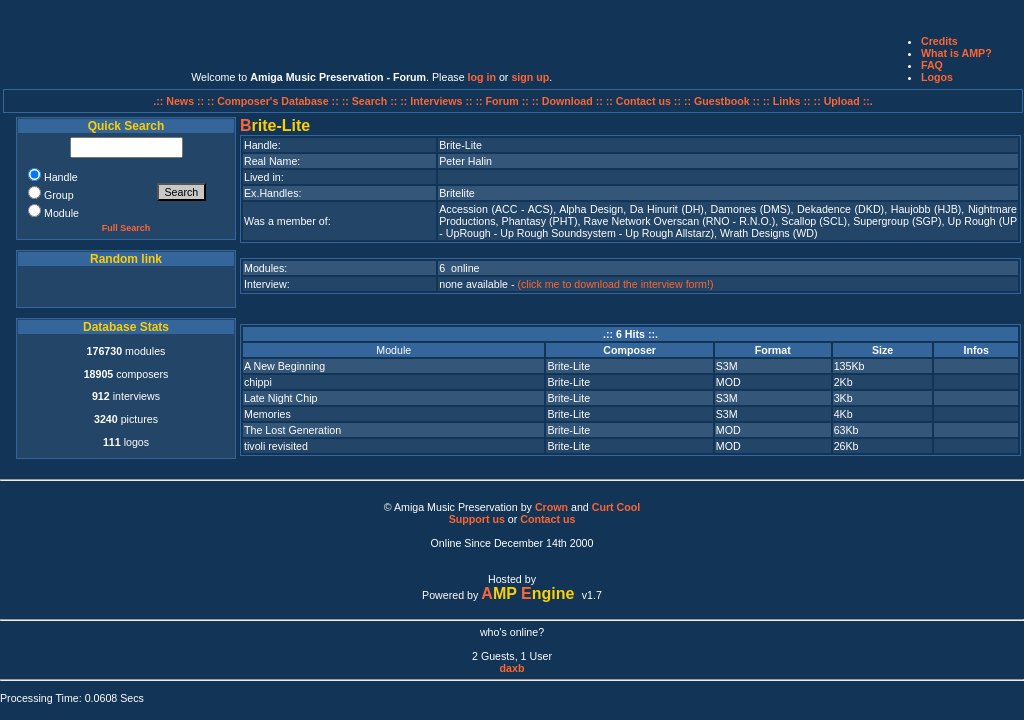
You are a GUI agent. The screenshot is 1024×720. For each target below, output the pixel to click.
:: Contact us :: (643, 101)
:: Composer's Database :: (274, 101)
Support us (477, 519)
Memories (267, 414)
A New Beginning (284, 366)
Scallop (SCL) (814, 221)
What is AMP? (956, 53)
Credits (939, 41)
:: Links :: (787, 101)
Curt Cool (616, 507)
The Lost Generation (292, 430)
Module (393, 350)
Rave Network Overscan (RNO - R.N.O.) (680, 221)
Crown (551, 507)
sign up (530, 77)
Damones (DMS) (750, 209)
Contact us (547, 519)
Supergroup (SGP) (897, 221)
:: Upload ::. (843, 101)
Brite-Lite (568, 366)
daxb (512, 668)
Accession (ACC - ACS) (496, 209)
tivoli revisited (276, 446)
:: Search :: (371, 101)
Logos (937, 77)
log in (482, 77)
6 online (459, 268)
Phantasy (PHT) (540, 221)
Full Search (126, 228)
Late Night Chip (280, 398)
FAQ (932, 65)
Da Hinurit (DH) (667, 209)
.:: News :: (180, 101)
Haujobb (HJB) (926, 209)
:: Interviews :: (437, 101)
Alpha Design (591, 209)
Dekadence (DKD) (840, 209)
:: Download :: (569, 101)
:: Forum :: (504, 101)
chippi (258, 382)
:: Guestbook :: (722, 101)
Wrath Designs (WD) (769, 233)
